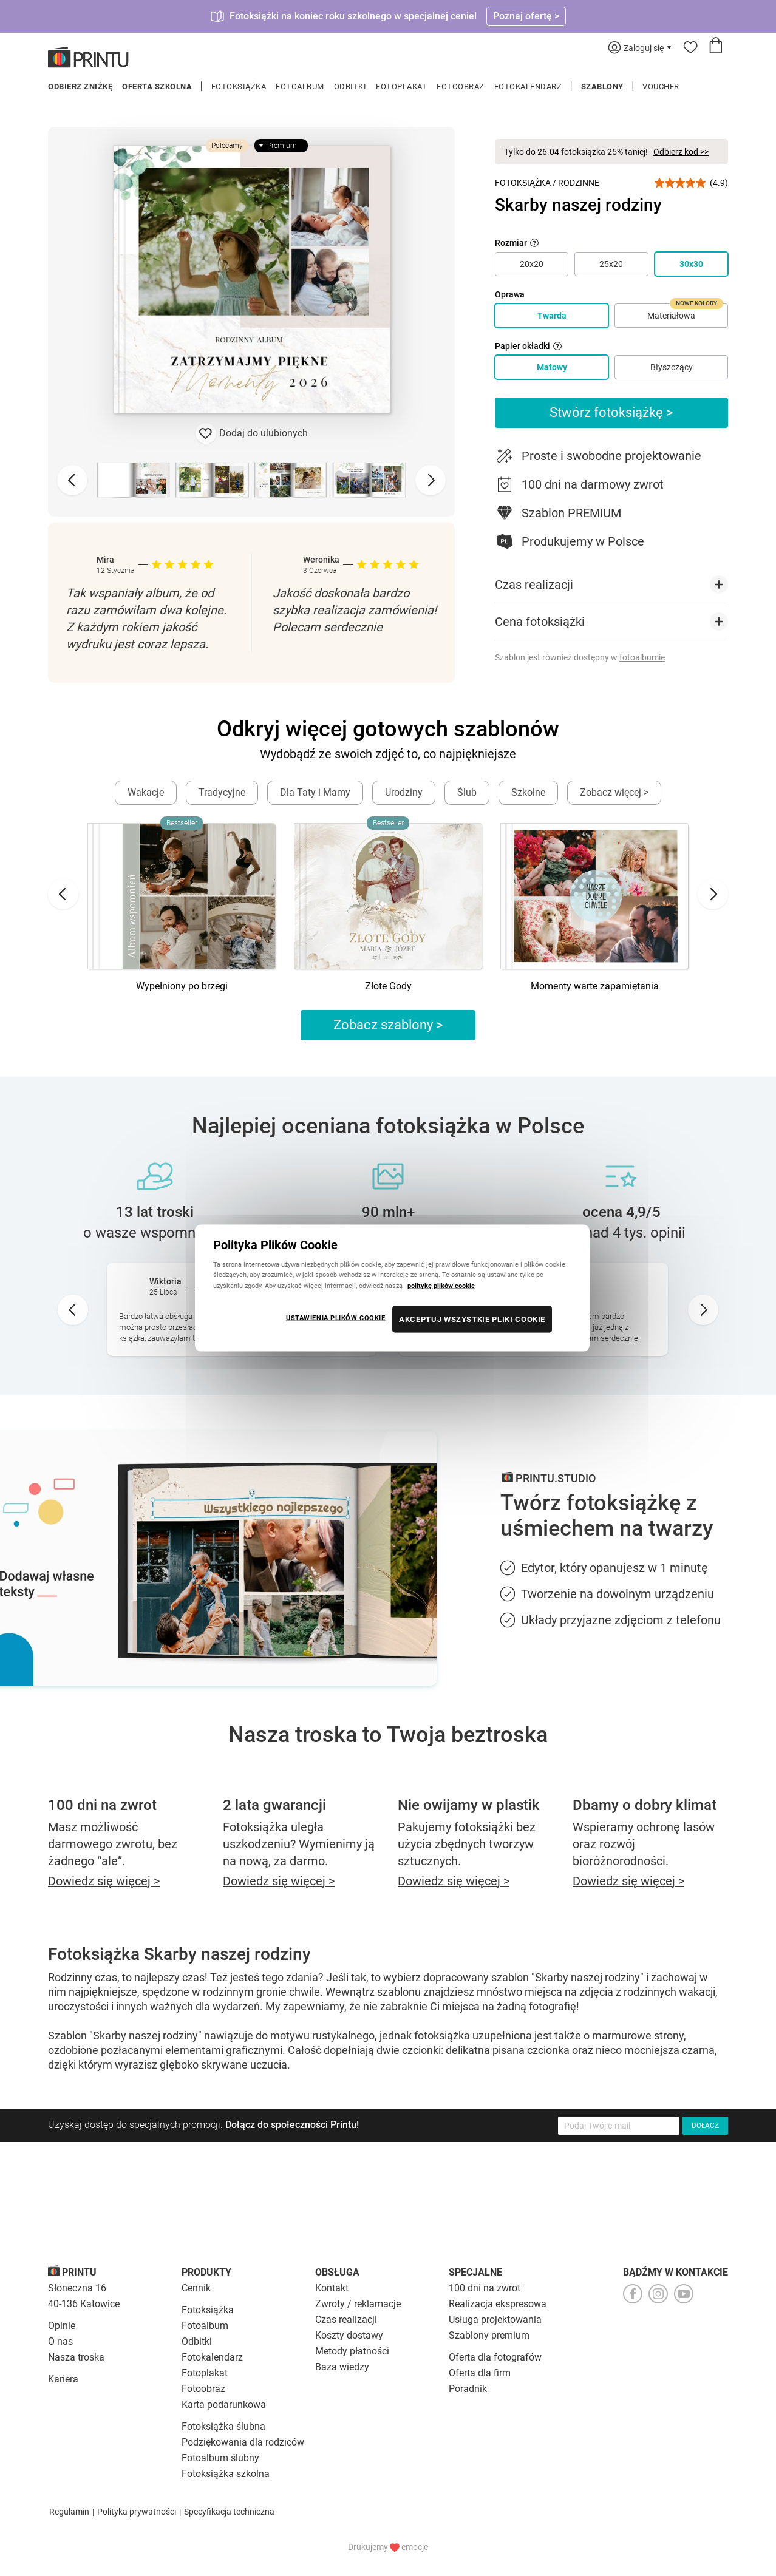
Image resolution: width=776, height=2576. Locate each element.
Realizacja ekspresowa (497, 2304)
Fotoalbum (300, 86)
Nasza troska (76, 2357)
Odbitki (350, 86)
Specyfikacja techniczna (229, 2512)
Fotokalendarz (528, 86)
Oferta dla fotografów (495, 2357)
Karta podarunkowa (224, 2404)
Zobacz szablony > (388, 1024)
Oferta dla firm (480, 2373)
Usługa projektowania (495, 2319)
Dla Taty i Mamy (315, 792)
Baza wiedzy (342, 2367)
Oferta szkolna (157, 86)
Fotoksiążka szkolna (226, 2473)
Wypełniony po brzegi (182, 986)
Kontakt (332, 2288)
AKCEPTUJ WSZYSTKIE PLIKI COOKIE (472, 1318)
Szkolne (528, 792)
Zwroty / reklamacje (358, 2304)
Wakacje (146, 792)
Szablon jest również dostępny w (580, 657)
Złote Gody (388, 986)
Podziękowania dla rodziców (243, 2442)
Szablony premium (489, 2335)
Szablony (602, 86)
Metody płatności (352, 2351)
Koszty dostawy (349, 2335)
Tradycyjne (222, 792)
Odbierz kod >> (681, 152)
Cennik (196, 2288)
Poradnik (468, 2389)
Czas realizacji (346, 2319)
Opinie (61, 2325)
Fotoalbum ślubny (220, 2458)
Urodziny (404, 792)
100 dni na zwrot (484, 2288)
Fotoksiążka (239, 86)
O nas (60, 2341)
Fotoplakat (401, 86)
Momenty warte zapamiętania (595, 986)
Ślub (467, 792)
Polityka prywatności (136, 2512)
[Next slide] (430, 480)
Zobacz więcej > (614, 792)
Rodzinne (578, 183)
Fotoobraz (461, 86)
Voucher (660, 86)
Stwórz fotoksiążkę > (611, 412)
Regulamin (69, 2512)
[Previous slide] (72, 480)
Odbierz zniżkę (80, 86)
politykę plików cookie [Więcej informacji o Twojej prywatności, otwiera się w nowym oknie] (441, 1285)
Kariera (63, 2379)
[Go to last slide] (63, 894)
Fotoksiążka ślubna (223, 2426)
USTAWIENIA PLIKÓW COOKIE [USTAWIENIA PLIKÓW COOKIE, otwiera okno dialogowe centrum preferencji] (336, 1317)
